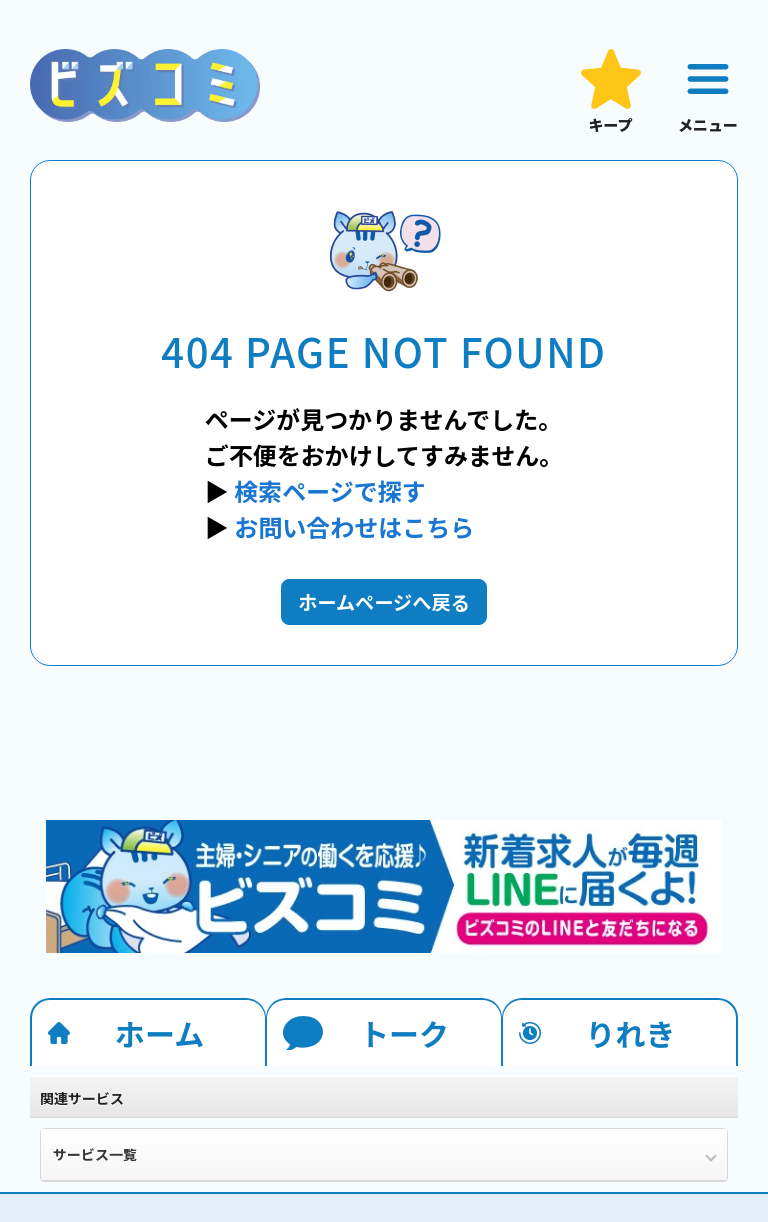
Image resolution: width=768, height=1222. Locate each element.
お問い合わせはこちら (354, 526)
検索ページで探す (329, 490)
